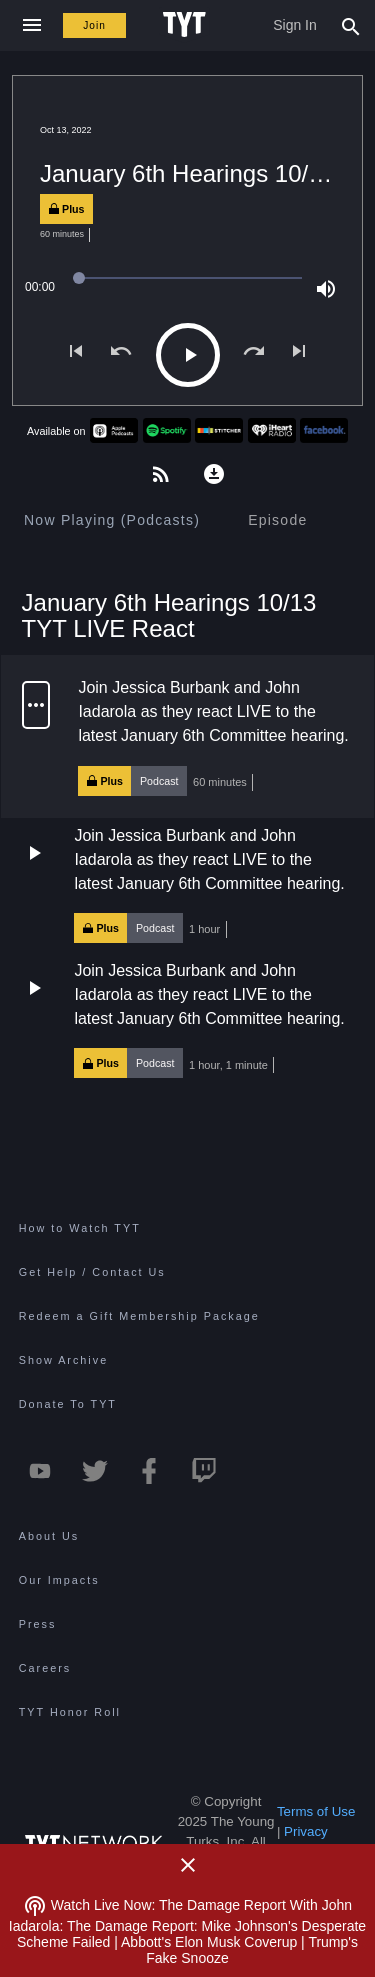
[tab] (112, 520)
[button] (188, 736)
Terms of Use (316, 1811)
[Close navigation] (31, 25)
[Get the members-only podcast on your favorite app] (161, 472)
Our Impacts (59, 1580)
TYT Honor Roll (70, 1712)
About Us (49, 1536)
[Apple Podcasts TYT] (114, 430)
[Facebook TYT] (324, 430)
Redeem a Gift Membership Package (139, 1316)
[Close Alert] (188, 1865)
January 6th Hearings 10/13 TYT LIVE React (169, 614)
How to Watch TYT (80, 1228)
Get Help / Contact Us (92, 1272)
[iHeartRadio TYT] (272, 430)
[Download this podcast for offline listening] (214, 472)
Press (38, 1624)
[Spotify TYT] (167, 430)
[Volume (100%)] (326, 287)
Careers (45, 1668)
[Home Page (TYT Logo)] (187, 25)
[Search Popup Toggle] (351, 25)
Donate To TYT (68, 1404)
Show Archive (63, 1360)
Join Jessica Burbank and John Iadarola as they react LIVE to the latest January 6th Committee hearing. (213, 711)
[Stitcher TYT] (219, 430)
